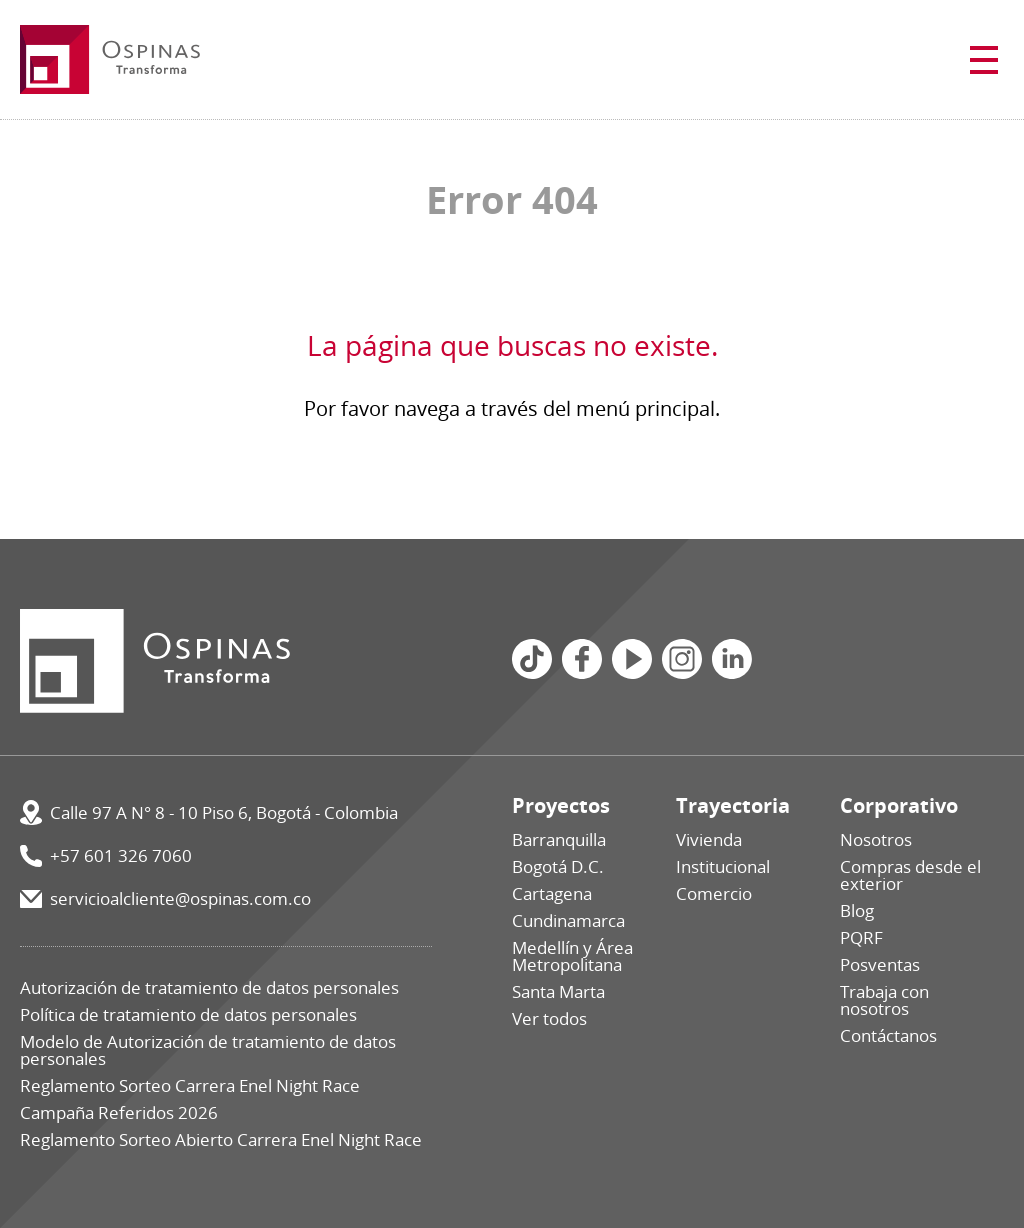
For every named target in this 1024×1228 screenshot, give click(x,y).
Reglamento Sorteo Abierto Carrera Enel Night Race (221, 1139)
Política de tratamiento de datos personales (188, 1014)
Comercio (714, 893)
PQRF (861, 937)
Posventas (880, 964)
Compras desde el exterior (910, 875)
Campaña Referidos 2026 (119, 1112)
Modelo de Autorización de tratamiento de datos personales (208, 1050)
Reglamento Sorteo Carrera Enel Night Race (190, 1085)
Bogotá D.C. (558, 866)
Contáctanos (888, 1035)
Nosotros (876, 839)
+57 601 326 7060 (121, 855)
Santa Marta (558, 991)
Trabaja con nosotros (884, 1000)
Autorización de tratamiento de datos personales (209, 987)
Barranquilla (559, 839)
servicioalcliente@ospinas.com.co (180, 898)
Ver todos (549, 1018)
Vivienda (709, 839)
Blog (857, 910)
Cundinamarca (568, 920)
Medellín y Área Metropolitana (572, 956)
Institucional (723, 866)
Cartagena (552, 893)
